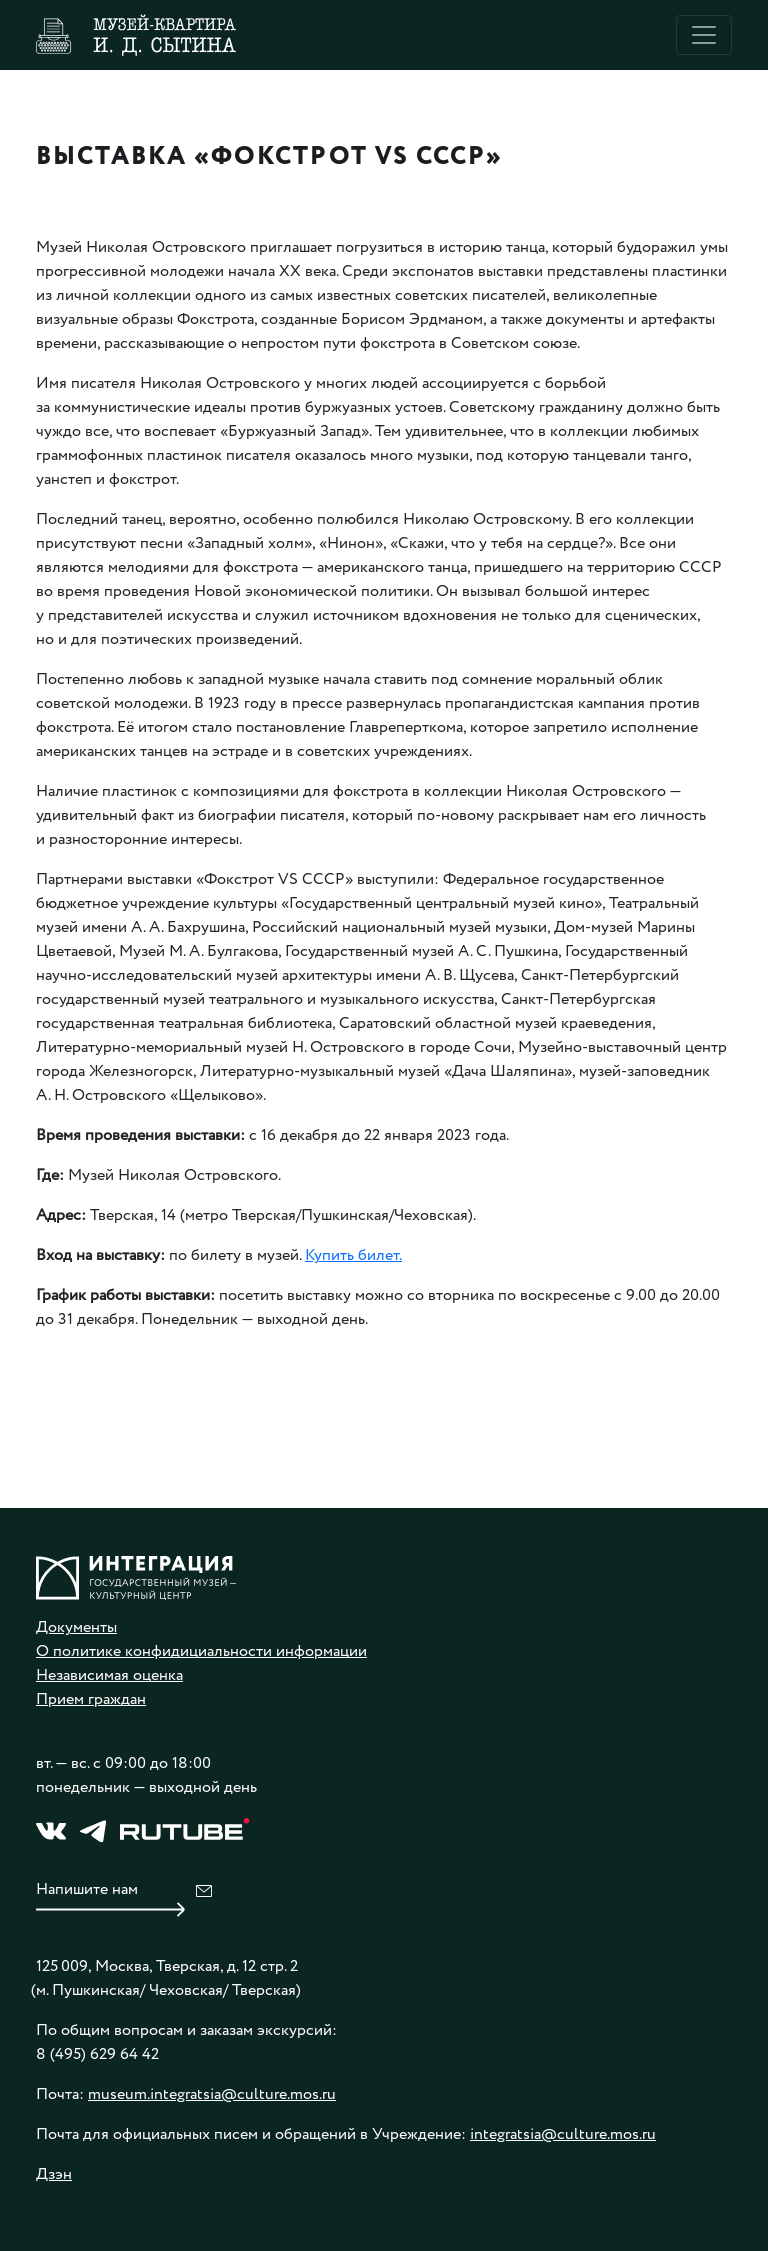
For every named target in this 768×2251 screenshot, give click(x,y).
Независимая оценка (109, 1675)
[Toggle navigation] (704, 35)
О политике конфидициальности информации (201, 1651)
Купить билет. (353, 1255)
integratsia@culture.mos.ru (563, 2134)
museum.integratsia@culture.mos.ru (212, 2094)
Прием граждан (91, 1699)
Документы (76, 1627)
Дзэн (54, 2174)
